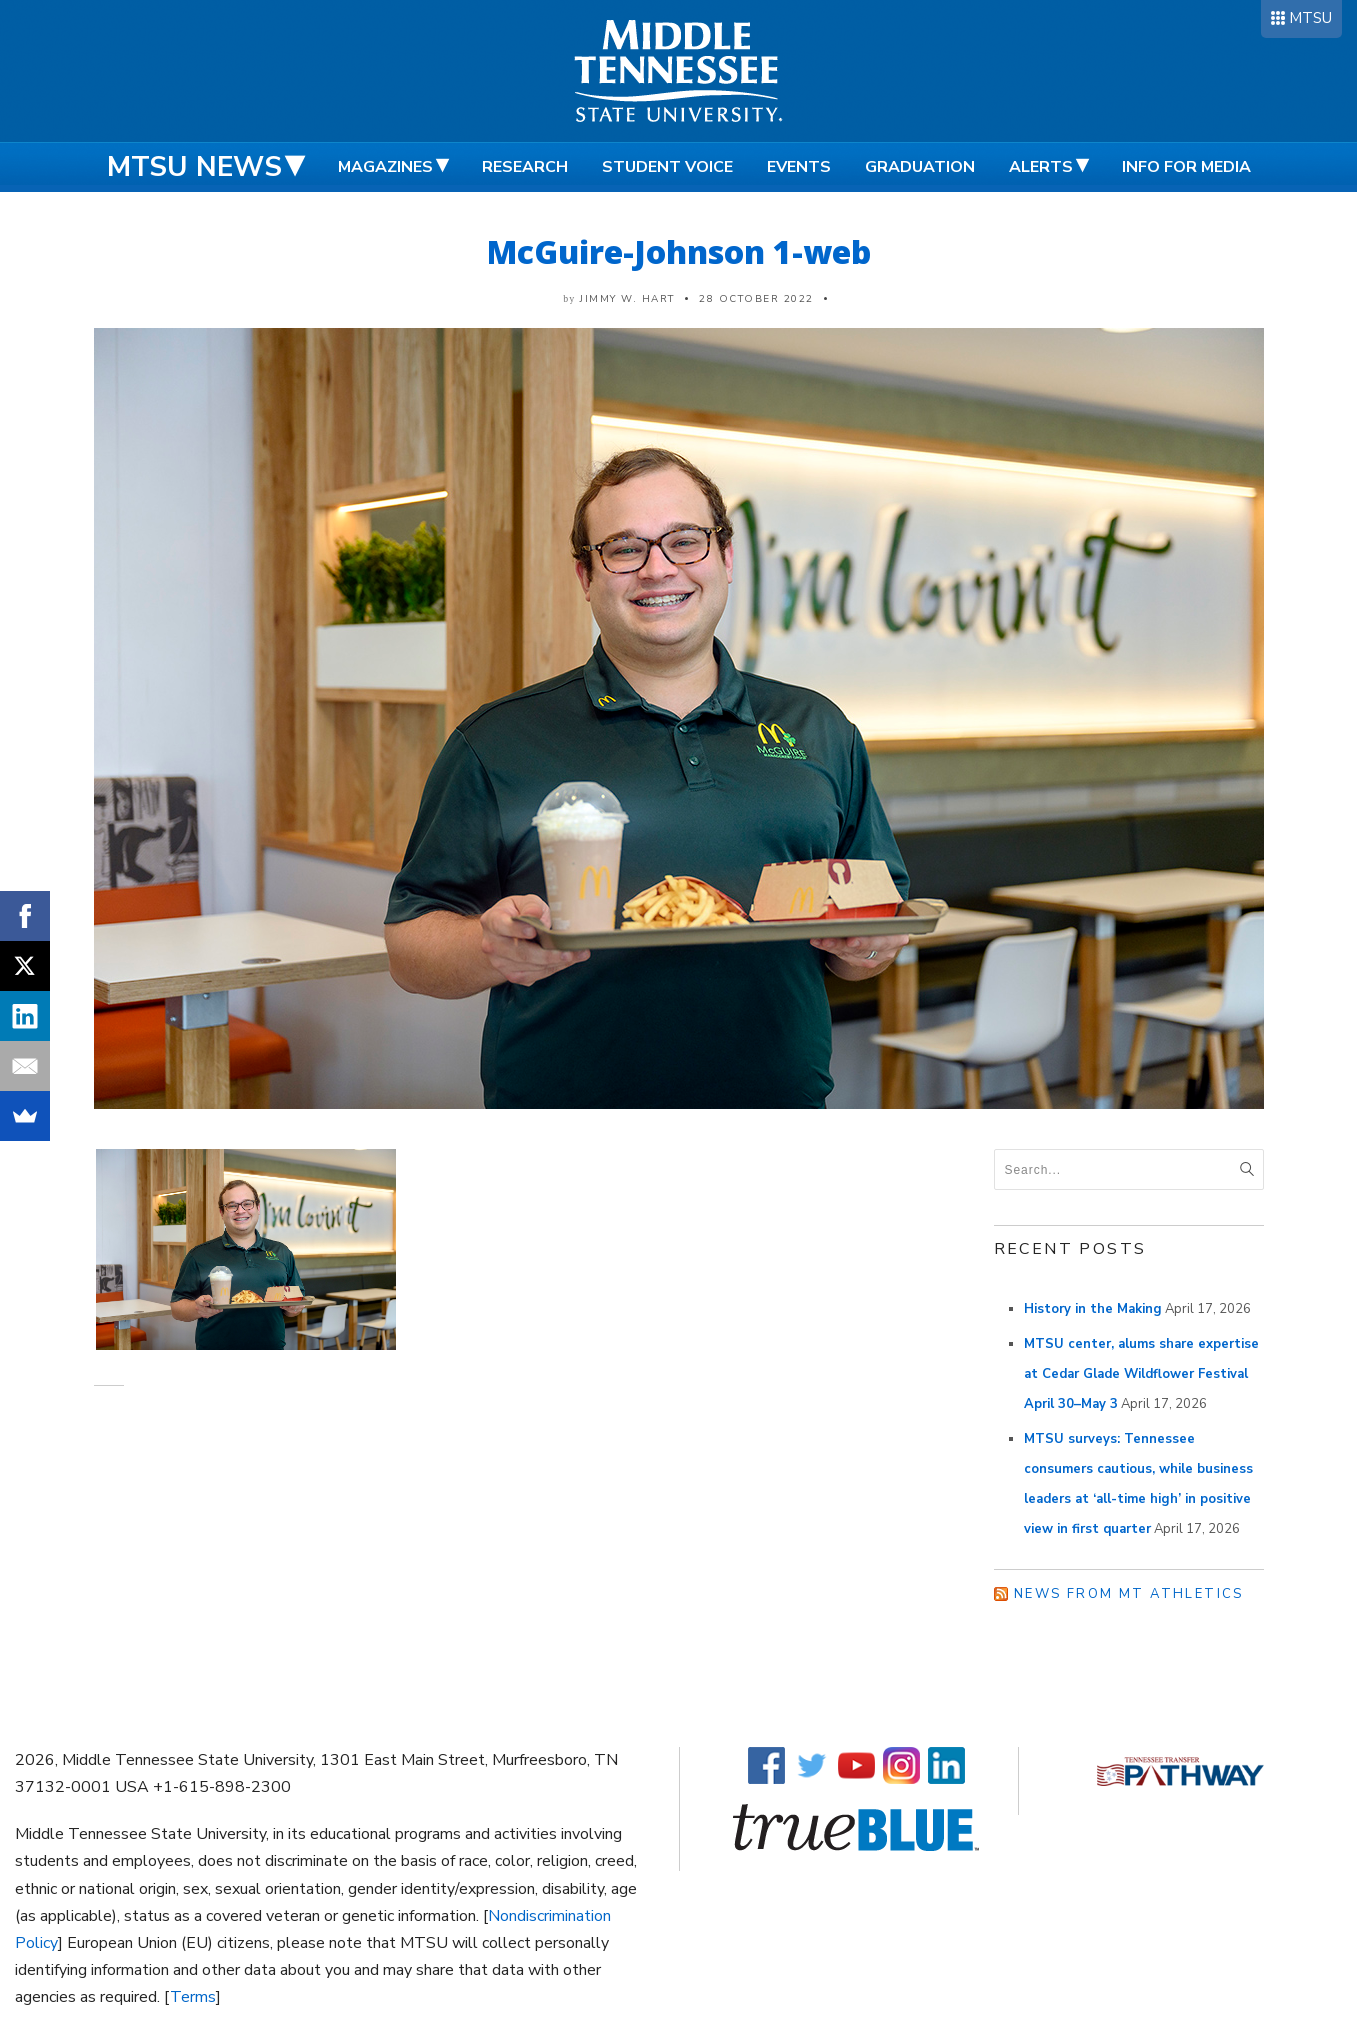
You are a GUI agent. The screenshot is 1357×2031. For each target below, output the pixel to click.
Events (799, 167)
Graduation (920, 167)
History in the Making (1093, 1309)
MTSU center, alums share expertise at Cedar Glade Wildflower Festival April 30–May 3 (1141, 1374)
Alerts (1041, 167)
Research (525, 167)
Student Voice (667, 167)
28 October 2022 (756, 299)
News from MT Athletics (1129, 1594)
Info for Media (1186, 167)
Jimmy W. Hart (627, 299)
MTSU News (194, 167)
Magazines (385, 167)
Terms (193, 1997)
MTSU (1310, 18)
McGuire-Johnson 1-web (679, 251)
